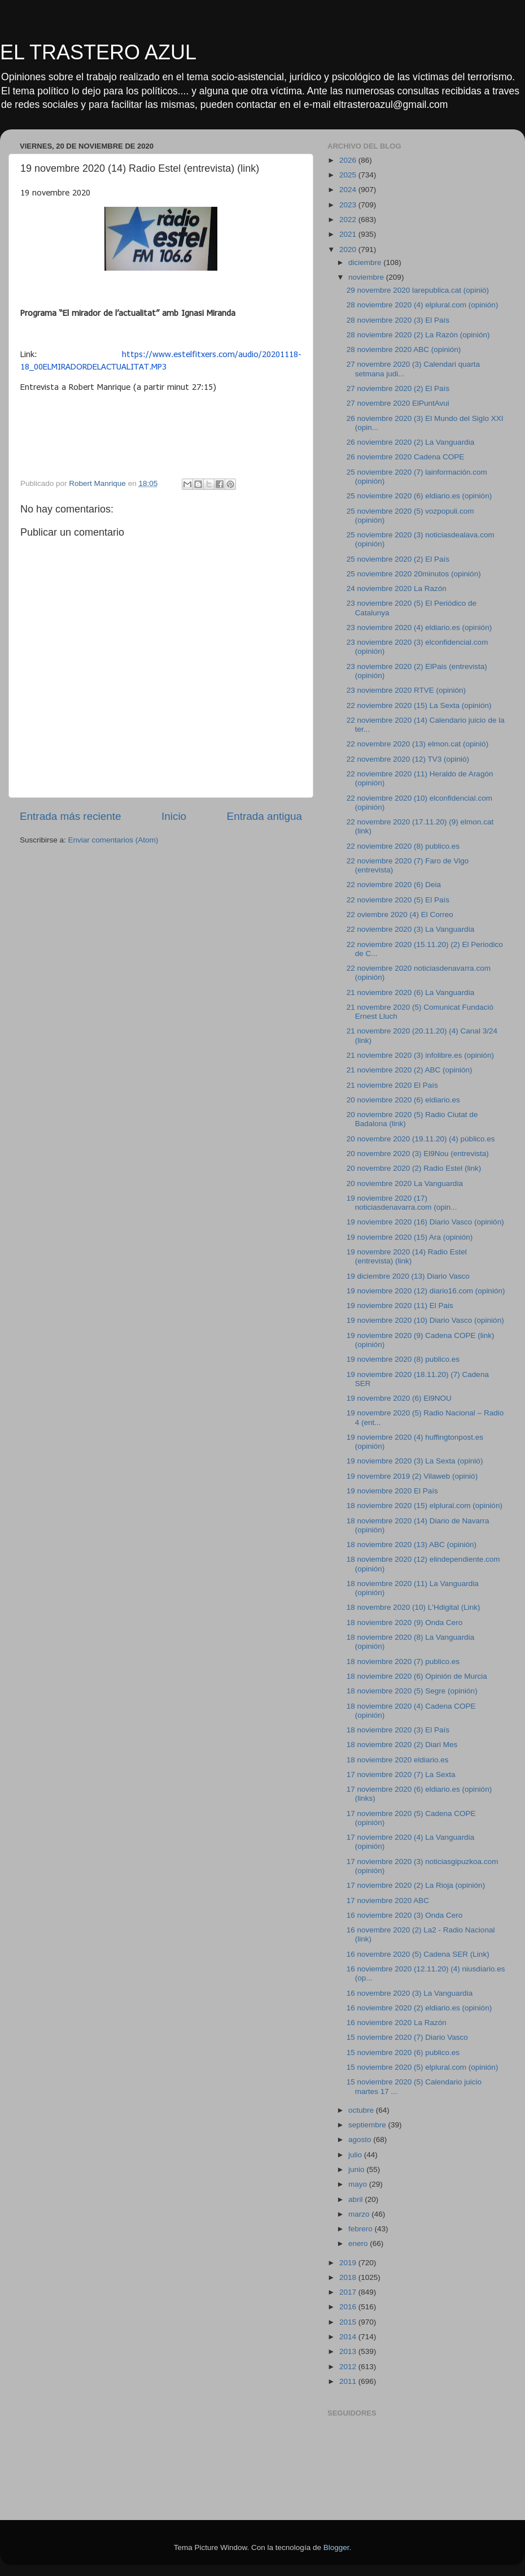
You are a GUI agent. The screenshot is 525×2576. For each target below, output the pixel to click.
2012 (348, 2366)
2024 (348, 189)
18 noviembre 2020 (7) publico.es (403, 1661)
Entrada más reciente (70, 816)
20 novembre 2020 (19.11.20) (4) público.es (421, 1139)
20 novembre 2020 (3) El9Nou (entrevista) (418, 1153)
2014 (348, 2336)
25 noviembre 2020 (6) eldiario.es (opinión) (419, 496)
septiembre (368, 2125)
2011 (348, 2381)
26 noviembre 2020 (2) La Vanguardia (410, 442)
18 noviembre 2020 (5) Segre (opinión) (412, 1691)
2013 (348, 2351)
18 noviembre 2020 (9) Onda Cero (405, 1622)
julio (356, 2155)
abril (356, 2199)
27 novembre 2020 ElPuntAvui (398, 403)
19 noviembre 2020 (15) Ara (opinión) (410, 1237)
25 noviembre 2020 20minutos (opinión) (414, 574)
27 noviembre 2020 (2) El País (398, 388)
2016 (348, 2307)
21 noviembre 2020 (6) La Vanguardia (410, 992)
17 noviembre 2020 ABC (388, 1900)
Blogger (336, 2547)
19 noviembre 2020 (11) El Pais (400, 1305)
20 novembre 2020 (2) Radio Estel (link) (414, 1168)
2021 (348, 234)
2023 (348, 205)
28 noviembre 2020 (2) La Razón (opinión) (418, 335)
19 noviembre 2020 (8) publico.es (403, 1359)
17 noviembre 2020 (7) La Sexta (401, 1774)
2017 (348, 2292)
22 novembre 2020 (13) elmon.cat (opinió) (417, 744)
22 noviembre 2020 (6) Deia (394, 884)
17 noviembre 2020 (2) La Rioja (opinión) (416, 1885)
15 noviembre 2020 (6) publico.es (403, 2052)
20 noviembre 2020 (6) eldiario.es (403, 1100)
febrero (361, 2229)
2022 (348, 219)
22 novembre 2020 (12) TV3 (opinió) (408, 759)
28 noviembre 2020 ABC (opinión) (404, 349)
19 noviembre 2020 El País (392, 1491)
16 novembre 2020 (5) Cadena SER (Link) (418, 1954)
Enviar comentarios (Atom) (113, 840)
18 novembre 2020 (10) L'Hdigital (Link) (413, 1607)
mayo (358, 2184)
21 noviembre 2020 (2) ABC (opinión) (410, 1070)
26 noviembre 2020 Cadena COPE (406, 457)
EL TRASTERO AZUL (98, 52)
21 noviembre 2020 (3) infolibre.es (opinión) (420, 1055)
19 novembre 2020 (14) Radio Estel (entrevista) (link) (407, 1256)
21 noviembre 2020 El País (392, 1085)
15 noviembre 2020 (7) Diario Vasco (407, 2037)
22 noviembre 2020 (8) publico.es (403, 846)
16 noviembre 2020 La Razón (397, 2022)
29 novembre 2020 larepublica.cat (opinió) (418, 290)
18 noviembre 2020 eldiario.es (398, 1760)
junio (357, 2169)
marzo (359, 2214)
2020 (348, 249)
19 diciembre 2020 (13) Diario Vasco (408, 1276)
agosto (360, 2139)
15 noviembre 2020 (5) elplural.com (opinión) (422, 2067)
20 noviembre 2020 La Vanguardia (405, 1183)
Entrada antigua (264, 816)
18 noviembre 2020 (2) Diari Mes (402, 1744)
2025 (348, 175)
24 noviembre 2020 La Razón (397, 588)
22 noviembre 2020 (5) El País (398, 900)
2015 (348, 2322)
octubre (362, 2110)
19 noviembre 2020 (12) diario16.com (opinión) (426, 1291)
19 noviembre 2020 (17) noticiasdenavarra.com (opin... (402, 1202)
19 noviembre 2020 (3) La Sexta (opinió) (415, 1461)
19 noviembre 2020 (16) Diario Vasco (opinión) (425, 1222)
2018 (348, 2277)
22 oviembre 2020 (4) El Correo (400, 914)
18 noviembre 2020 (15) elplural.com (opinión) (424, 1505)
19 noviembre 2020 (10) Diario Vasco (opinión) (425, 1320)
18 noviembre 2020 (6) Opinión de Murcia (417, 1676)
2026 (348, 160)
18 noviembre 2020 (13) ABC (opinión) (411, 1544)
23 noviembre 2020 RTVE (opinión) (406, 690)
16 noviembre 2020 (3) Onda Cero (405, 1915)
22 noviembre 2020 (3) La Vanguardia (410, 929)
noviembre (367, 277)
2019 (348, 2262)
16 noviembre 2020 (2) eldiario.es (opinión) (419, 2008)
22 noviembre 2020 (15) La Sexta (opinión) (419, 705)
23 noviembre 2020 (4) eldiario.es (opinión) (419, 627)
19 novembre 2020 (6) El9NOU (399, 1398)
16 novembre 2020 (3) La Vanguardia (410, 1993)
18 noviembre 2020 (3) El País (398, 1730)
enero (359, 2243)
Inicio (173, 816)
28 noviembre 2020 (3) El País (398, 320)
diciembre (365, 262)
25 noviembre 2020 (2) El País (398, 559)
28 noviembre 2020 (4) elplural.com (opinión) (422, 305)
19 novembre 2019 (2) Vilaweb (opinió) (412, 1476)
